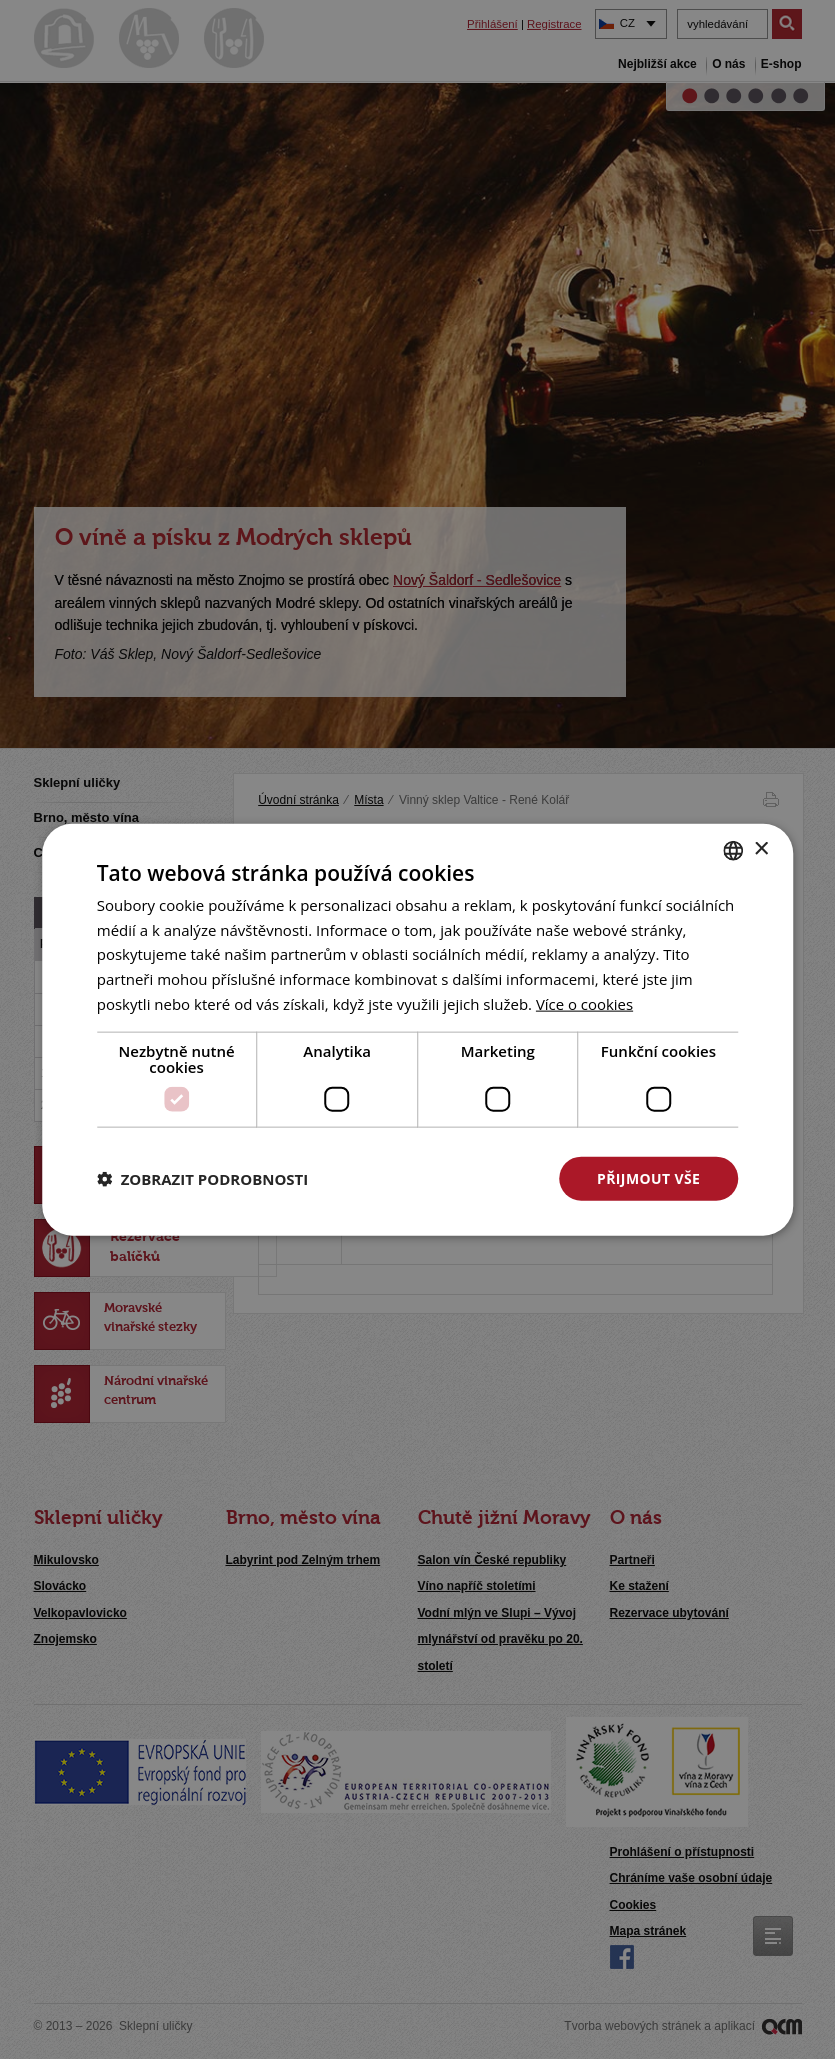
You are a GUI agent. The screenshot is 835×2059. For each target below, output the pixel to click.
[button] (203, 1179)
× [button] (760, 849)
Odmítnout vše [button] (445, 1177)
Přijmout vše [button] (648, 1177)
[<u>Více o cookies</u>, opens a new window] (585, 1003)
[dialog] (417, 1029)
